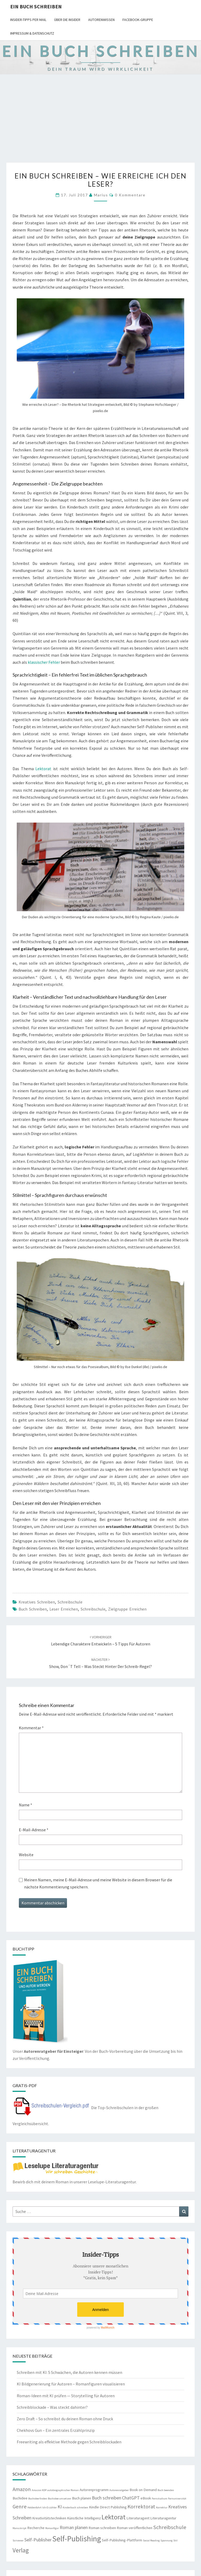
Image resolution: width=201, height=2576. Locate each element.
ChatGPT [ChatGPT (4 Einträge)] (131, 2498)
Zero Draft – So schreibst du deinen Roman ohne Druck (65, 2418)
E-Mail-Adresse (33, 1829)
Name (25, 1804)
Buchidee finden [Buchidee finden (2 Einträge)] (37, 2498)
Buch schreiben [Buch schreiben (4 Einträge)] (106, 2498)
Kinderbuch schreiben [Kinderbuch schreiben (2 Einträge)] (75, 2507)
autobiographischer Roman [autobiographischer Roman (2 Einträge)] (63, 2490)
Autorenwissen (101, 19)
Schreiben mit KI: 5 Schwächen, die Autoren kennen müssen (69, 2372)
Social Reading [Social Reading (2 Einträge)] (151, 2540)
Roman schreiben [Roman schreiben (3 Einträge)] (102, 2527)
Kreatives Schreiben (37, 1602)
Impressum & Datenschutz (32, 33)
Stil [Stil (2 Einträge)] (175, 2540)
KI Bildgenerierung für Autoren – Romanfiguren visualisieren (71, 2383)
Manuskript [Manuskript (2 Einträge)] (19, 2528)
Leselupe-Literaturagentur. (112, 2181)
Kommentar (31, 1727)
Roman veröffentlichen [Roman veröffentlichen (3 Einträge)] (134, 2527)
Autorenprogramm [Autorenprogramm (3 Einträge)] (94, 2489)
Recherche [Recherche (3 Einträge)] (35, 2527)
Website (26, 1854)
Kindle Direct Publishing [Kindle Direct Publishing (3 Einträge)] (108, 2507)
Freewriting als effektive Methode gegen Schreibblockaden (69, 2441)
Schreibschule (70, 1602)
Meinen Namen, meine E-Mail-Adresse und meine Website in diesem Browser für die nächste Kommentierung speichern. (98, 1883)
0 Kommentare (130, 195)
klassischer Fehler (44, 662)
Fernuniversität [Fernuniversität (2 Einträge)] (177, 2498)
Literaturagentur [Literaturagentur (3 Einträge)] (163, 2518)
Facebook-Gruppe (137, 19)
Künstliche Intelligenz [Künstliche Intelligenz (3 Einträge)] (84, 2518)
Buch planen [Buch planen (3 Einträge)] (81, 2498)
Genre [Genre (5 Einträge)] (20, 2506)
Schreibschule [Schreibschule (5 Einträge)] (169, 2527)
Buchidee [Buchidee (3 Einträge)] (20, 2498)
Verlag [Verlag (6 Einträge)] (21, 2550)
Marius (101, 195)
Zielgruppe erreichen (127, 1609)
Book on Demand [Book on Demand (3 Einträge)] (143, 2489)
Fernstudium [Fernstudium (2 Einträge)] (159, 2498)
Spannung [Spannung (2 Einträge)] (166, 2540)
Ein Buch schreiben (36, 6)
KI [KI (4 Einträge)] (60, 2507)
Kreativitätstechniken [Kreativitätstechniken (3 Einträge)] (49, 2518)
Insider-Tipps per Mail (28, 19)
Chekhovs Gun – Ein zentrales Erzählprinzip (56, 2430)
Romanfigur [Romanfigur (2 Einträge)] (52, 2528)
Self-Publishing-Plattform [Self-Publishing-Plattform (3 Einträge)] (122, 2540)
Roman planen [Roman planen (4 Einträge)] (74, 2527)
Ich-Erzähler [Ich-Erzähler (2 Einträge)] (49, 2507)
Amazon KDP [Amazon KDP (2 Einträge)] (39, 2490)
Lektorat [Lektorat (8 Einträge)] (114, 2517)
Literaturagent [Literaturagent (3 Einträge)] (137, 2518)
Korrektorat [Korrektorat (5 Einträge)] (141, 2506)
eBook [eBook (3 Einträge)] (146, 2498)
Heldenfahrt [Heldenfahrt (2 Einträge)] (34, 2507)
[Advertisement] (100, 123)
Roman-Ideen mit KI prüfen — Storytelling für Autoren (66, 2395)
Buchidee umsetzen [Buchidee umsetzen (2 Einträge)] (59, 2498)
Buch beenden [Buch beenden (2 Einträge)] (166, 2490)
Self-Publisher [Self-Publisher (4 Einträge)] (38, 2540)
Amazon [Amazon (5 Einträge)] (22, 2489)
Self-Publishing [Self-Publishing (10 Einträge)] (76, 2538)
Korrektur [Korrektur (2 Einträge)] (162, 2507)
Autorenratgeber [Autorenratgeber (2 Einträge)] (119, 2490)
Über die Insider (67, 19)
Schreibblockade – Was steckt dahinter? (52, 2407)
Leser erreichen (63, 1609)
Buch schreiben (33, 1609)
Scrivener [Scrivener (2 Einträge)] (18, 2540)
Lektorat (43, 768)
